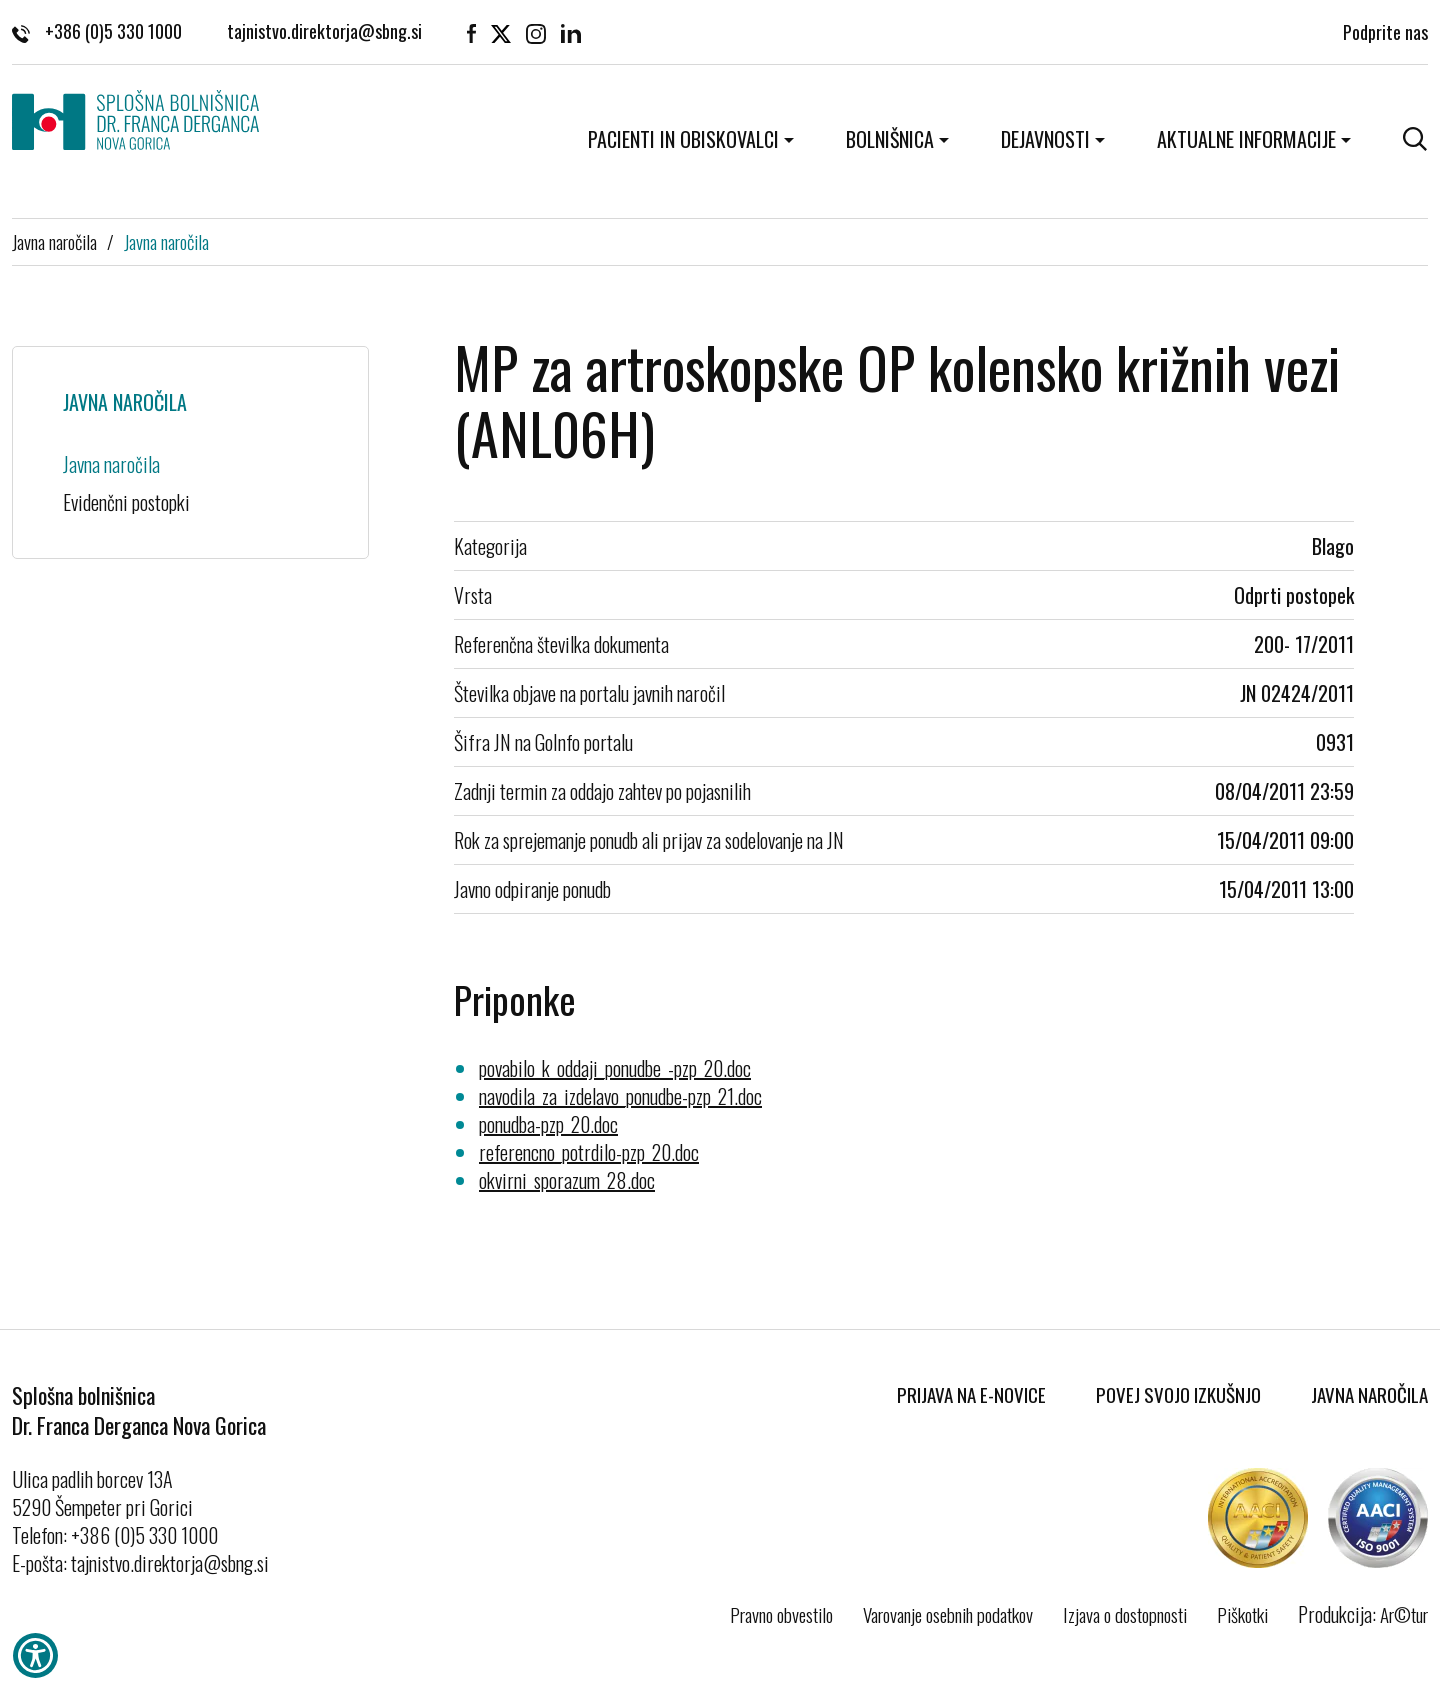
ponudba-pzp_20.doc (548, 1124)
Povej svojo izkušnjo (1178, 1394)
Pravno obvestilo (781, 1614)
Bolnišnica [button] (890, 139)
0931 (1335, 742)
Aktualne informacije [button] (1246, 139)
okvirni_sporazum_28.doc (567, 1180)
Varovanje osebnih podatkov (948, 1614)
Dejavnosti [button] (1045, 139)
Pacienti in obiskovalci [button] (683, 139)
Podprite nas (1385, 30)
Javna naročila (54, 241)
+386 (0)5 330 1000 (97, 30)
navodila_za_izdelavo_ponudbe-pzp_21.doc (620, 1096)
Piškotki (1242, 1614)
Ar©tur (1404, 1614)
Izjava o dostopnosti (1125, 1614)
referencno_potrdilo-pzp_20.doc (589, 1152)
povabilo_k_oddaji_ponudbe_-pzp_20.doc (615, 1068)
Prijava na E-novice (971, 1394)
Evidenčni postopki (126, 502)
